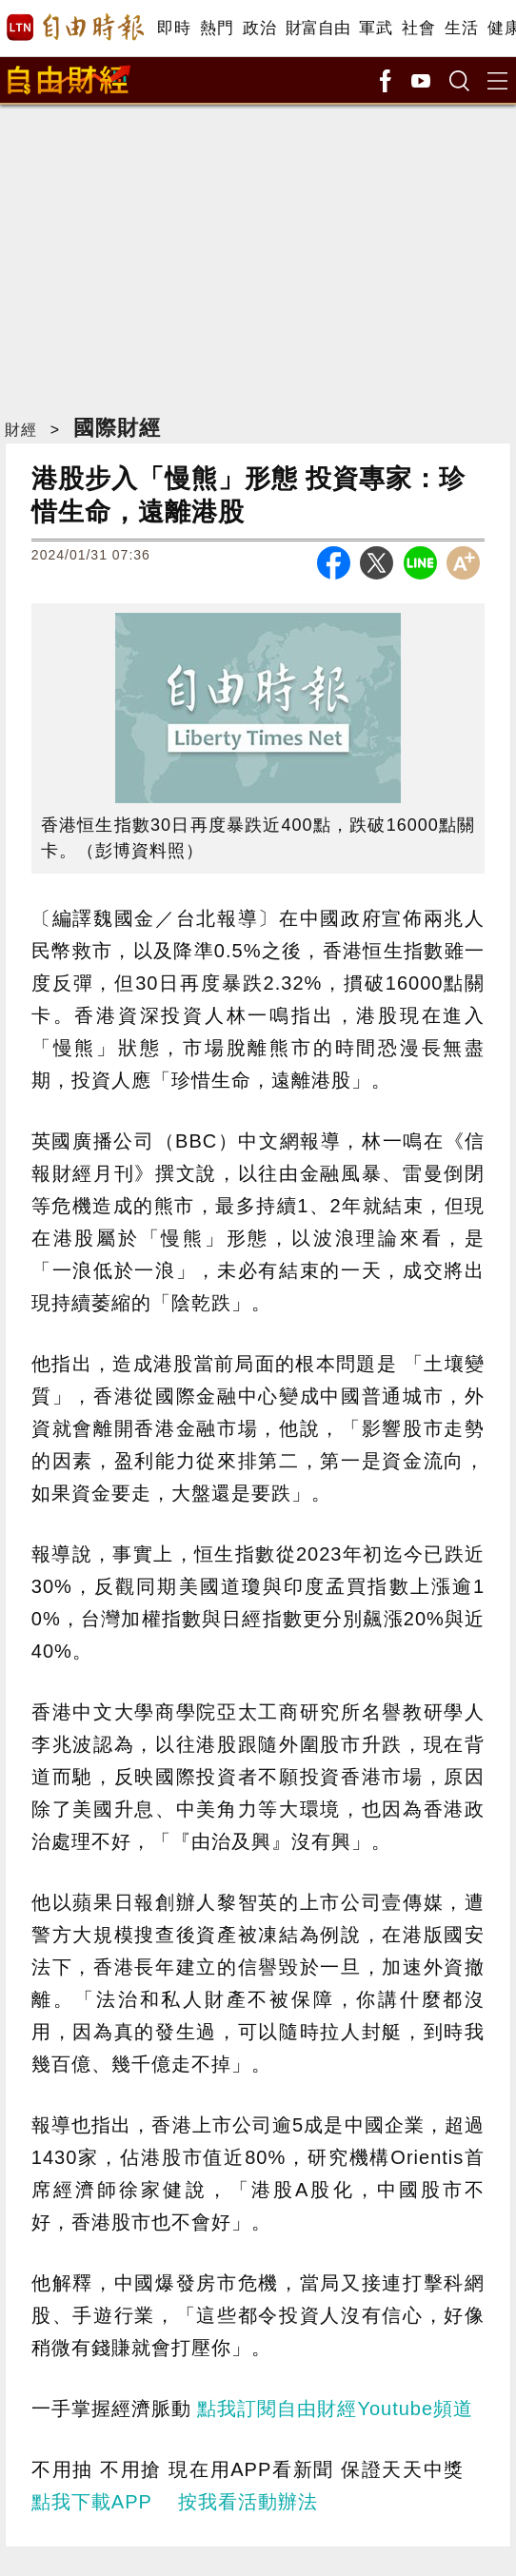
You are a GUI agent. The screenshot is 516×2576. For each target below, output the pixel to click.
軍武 (375, 28)
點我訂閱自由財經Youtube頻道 (335, 2408)
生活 (461, 28)
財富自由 (317, 28)
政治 (259, 28)
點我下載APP (91, 2501)
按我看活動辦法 (248, 2501)
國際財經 (117, 428)
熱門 (216, 28)
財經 (21, 430)
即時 (173, 28)
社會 (418, 28)
